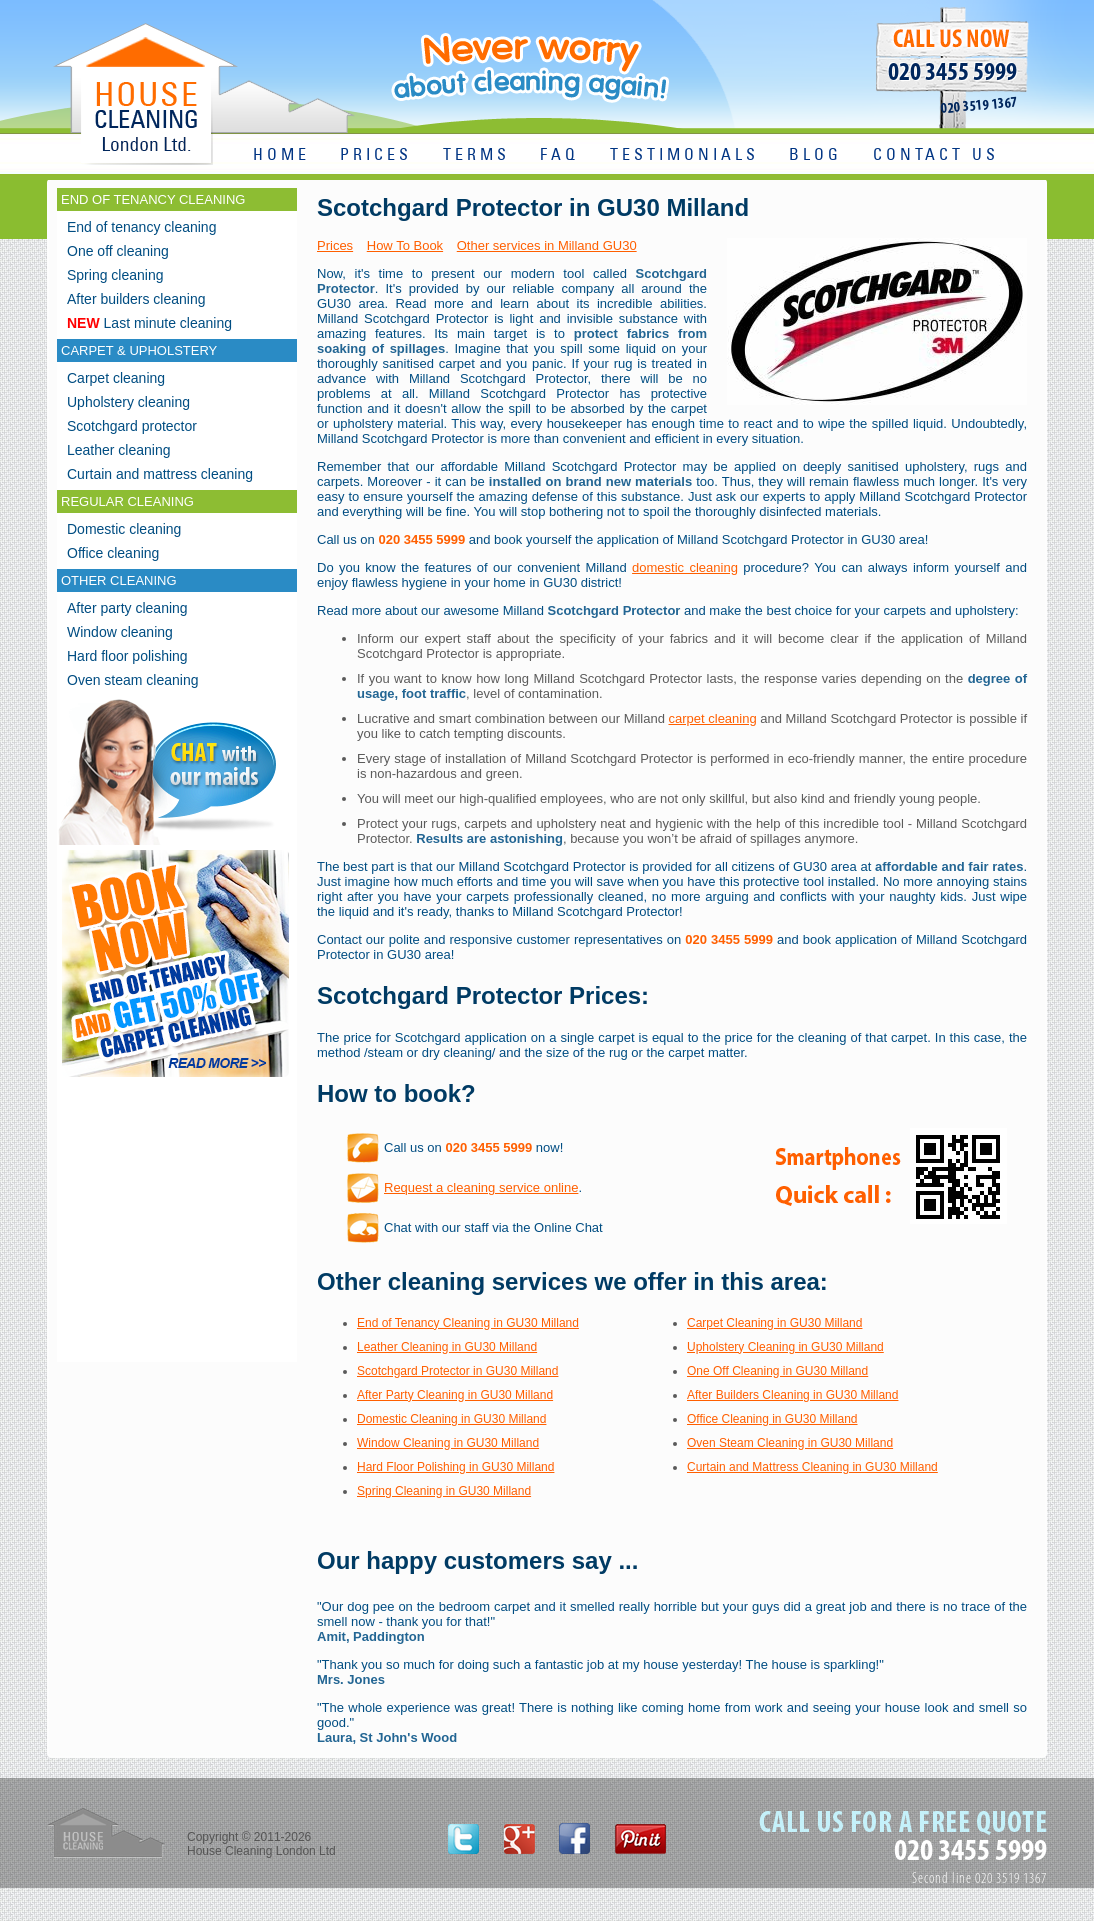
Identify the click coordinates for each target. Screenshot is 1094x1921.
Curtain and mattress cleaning (160, 474)
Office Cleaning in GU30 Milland (772, 1419)
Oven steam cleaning (133, 680)
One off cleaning (118, 251)
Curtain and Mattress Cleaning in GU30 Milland (812, 1467)
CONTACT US (936, 155)
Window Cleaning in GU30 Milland (448, 1443)
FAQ (559, 155)
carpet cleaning (713, 718)
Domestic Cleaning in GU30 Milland (451, 1419)
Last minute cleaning (149, 323)
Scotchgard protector (132, 426)
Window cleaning (120, 632)
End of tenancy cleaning (141, 227)
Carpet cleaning (116, 378)
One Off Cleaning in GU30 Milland (777, 1371)
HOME (281, 155)
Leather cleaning (119, 450)
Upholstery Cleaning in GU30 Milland (785, 1347)
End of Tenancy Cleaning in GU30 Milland (468, 1323)
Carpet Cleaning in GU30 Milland (774, 1323)
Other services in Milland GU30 (547, 245)
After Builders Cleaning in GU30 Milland (792, 1395)
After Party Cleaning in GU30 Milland (455, 1395)
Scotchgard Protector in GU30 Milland (457, 1371)
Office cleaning (113, 553)
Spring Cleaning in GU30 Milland (444, 1491)
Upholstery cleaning (128, 402)
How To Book (405, 245)
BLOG (815, 155)
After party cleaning (127, 608)
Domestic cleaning (124, 529)
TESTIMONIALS (684, 155)
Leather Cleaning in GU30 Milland (447, 1347)
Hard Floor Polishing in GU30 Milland (455, 1467)
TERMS (476, 155)
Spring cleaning (115, 275)
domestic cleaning (685, 567)
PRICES (376, 155)
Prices (335, 245)
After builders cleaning (136, 299)
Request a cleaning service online (481, 1187)
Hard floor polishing (127, 656)
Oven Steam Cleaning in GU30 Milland (790, 1443)
